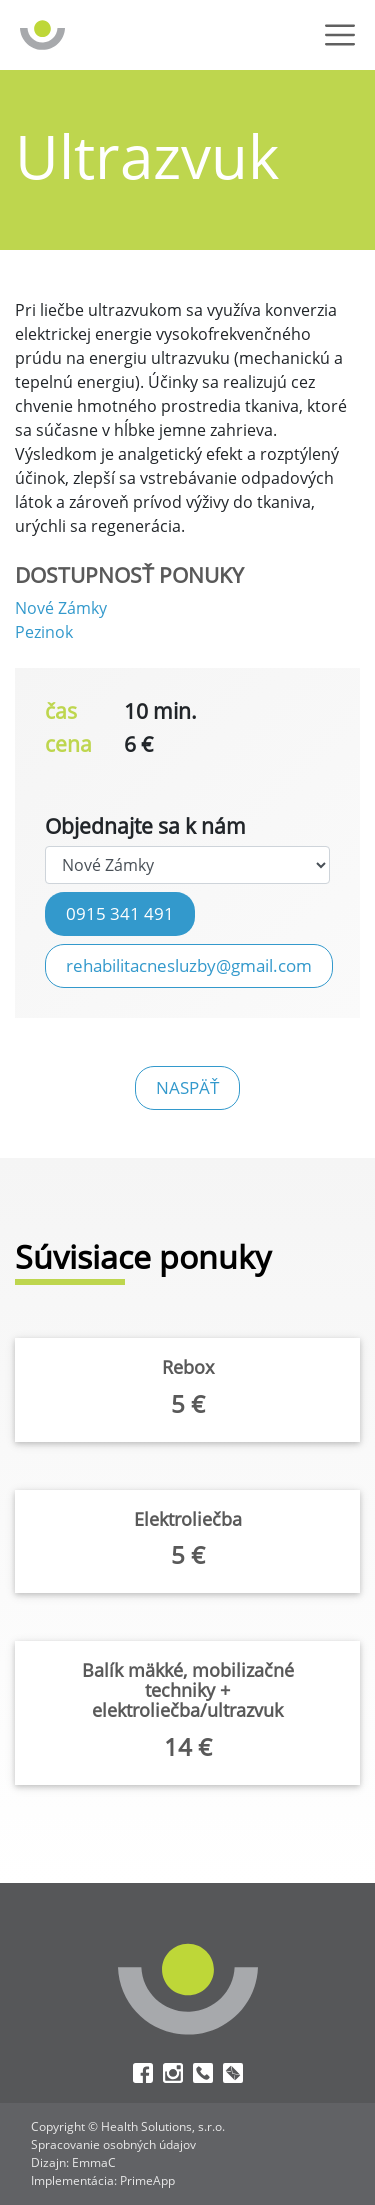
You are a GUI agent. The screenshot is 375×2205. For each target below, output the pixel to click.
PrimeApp (147, 2180)
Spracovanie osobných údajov (113, 2144)
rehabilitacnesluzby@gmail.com (189, 965)
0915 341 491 (120, 913)
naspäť (187, 1087)
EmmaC (94, 2162)
